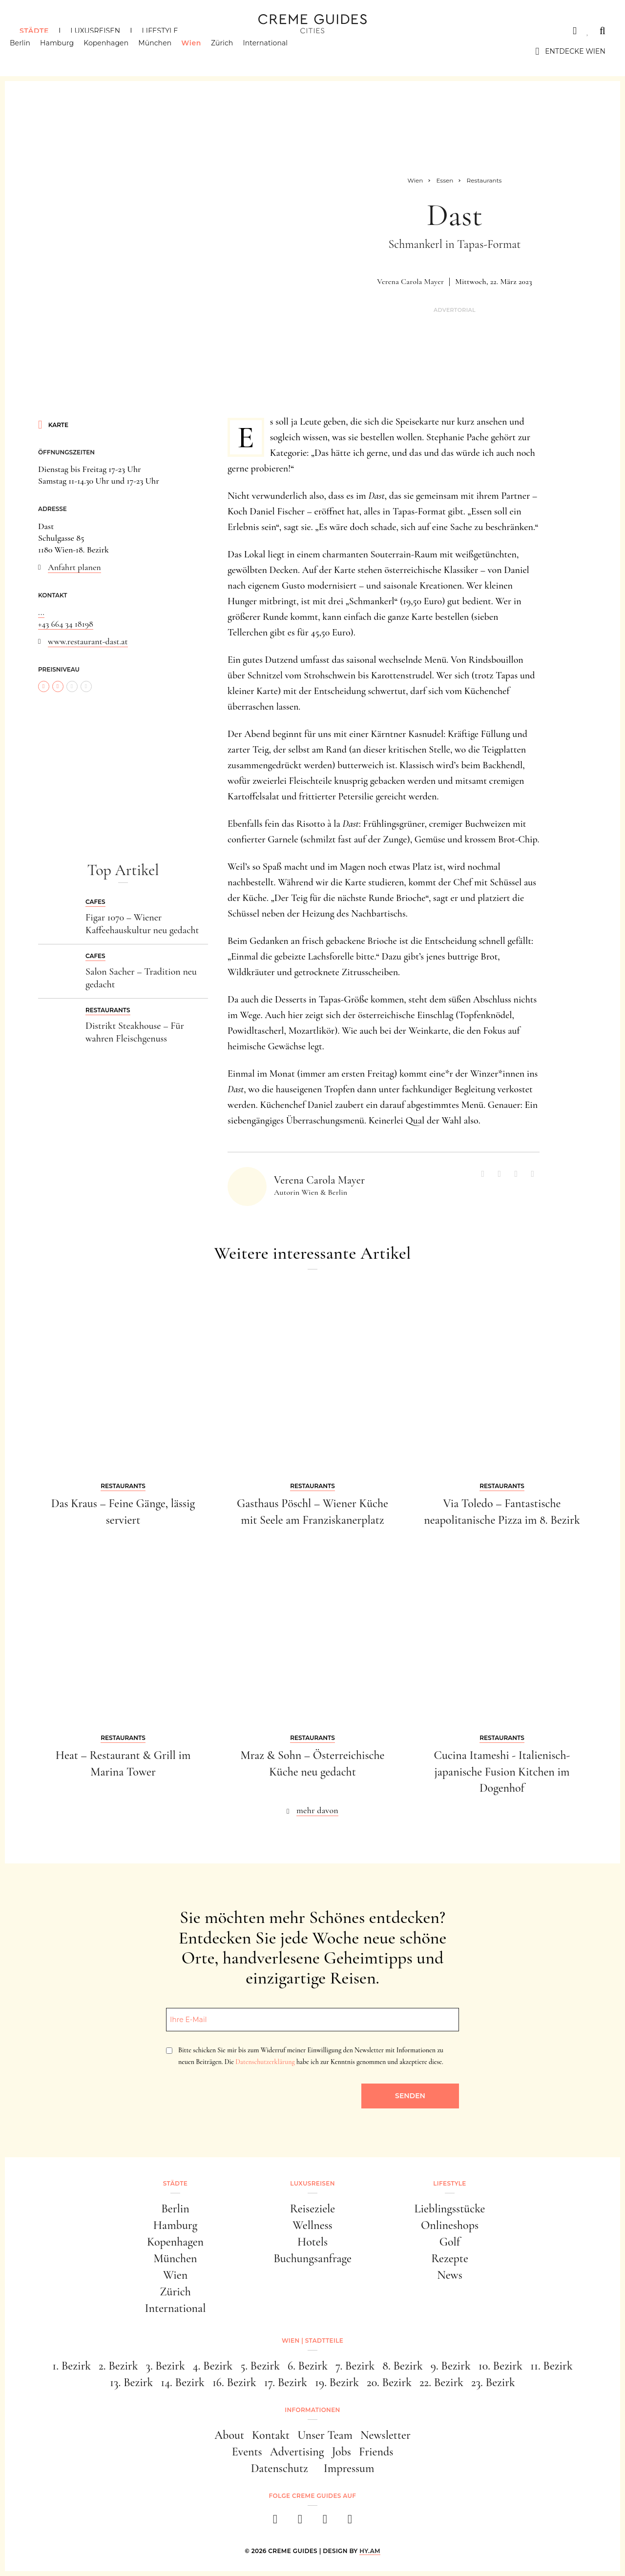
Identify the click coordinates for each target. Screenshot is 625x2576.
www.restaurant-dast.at (88, 641)
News (449, 2275)
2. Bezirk (118, 2366)
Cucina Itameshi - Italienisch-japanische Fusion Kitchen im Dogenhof (502, 1771)
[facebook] (275, 2522)
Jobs (341, 2452)
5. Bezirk (260, 2366)
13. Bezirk (131, 2382)
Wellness (312, 2225)
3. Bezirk (165, 2366)
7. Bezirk (355, 2366)
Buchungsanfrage (312, 2258)
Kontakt (271, 2435)
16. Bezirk (234, 2382)
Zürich (232, 51)
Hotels (312, 2242)
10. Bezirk (500, 2366)
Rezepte (449, 2258)
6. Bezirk (308, 2366)
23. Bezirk (493, 2382)
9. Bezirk (451, 2366)
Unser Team (325, 2435)
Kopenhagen (115, 51)
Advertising (297, 2452)
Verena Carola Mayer (410, 281)
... (41, 612)
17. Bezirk (285, 2382)
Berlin (30, 51)
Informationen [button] (312, 2409)
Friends (376, 2452)
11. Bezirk (551, 2366)
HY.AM (369, 2551)
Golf (449, 2242)
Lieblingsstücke (450, 2209)
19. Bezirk (337, 2382)
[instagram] (300, 2522)
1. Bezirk (71, 2366)
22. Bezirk (441, 2382)
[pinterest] (325, 2522)
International (275, 51)
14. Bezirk (183, 2382)
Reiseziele (312, 2209)
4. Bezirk (213, 2366)
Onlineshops (450, 2225)
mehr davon (317, 1810)
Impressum (349, 2468)
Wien (201, 51)
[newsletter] (350, 2522)
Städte (34, 30)
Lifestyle (160, 30)
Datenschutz (279, 2468)
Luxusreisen (95, 30)
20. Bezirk (389, 2382)
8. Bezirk (402, 2366)
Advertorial (455, 310)
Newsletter (385, 2435)
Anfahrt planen (74, 567)
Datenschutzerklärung (264, 2062)
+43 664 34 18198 (65, 623)
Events (247, 2452)
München (164, 51)
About (229, 2435)
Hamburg (66, 51)
